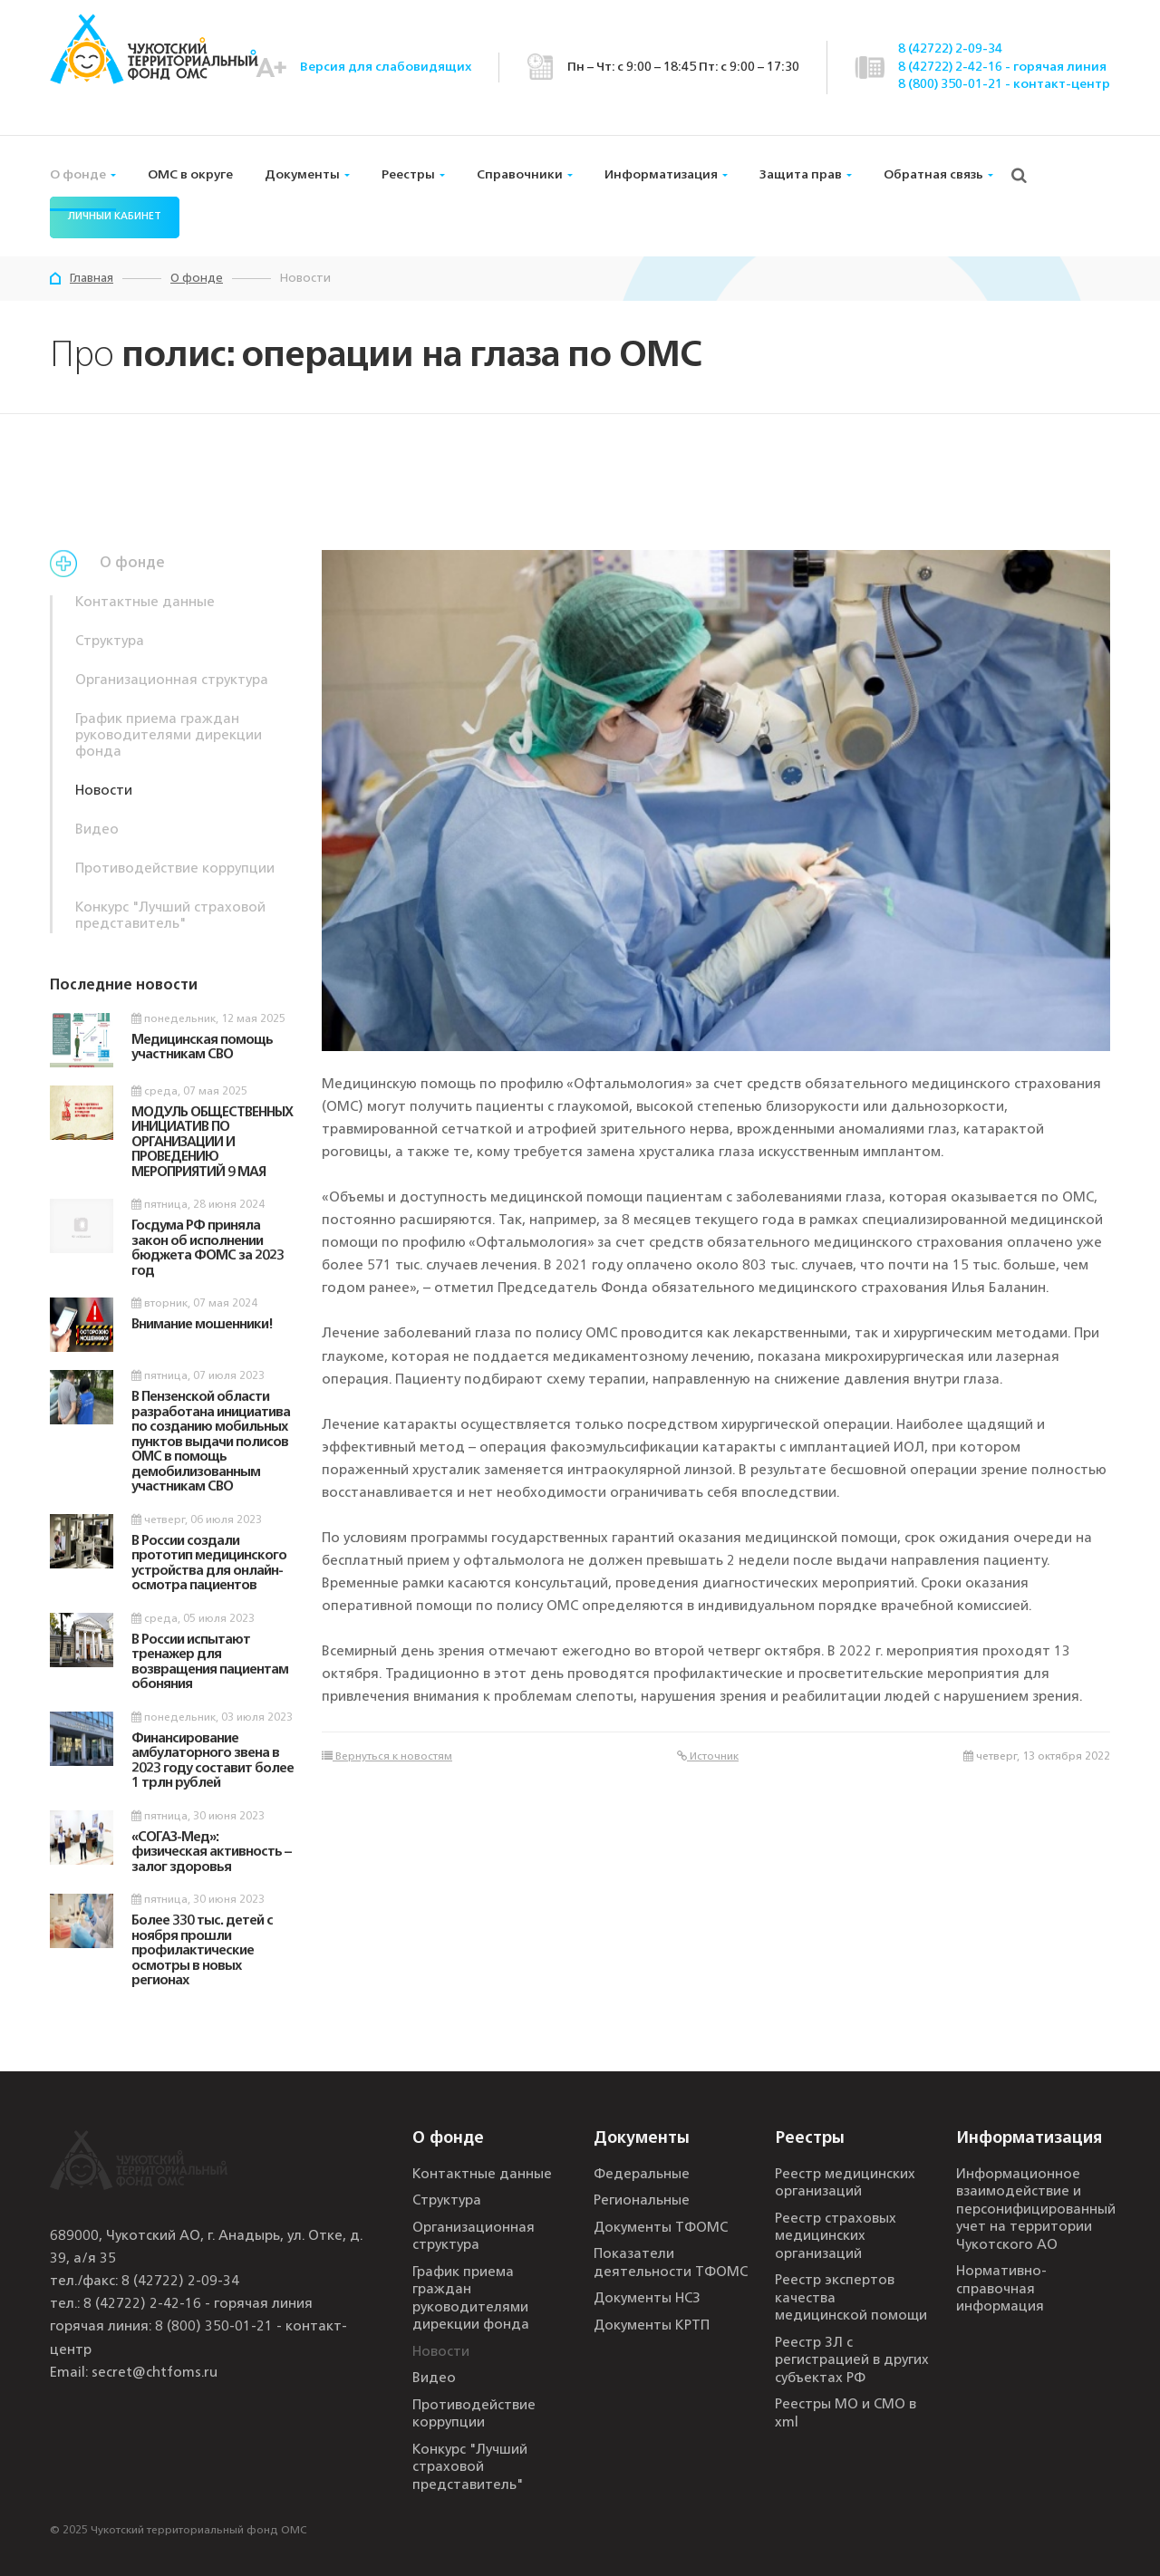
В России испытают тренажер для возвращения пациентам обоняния (209, 1663)
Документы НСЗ (647, 2299)
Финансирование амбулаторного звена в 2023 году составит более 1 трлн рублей (212, 1761)
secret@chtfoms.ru (155, 2373)
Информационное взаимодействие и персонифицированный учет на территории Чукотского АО (1036, 2210)
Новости (103, 791)
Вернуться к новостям (387, 1756)
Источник (708, 1756)
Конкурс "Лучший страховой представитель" (170, 916)
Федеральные (642, 2175)
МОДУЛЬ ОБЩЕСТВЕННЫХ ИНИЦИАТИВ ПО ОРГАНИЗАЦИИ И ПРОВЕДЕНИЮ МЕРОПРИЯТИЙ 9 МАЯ (212, 1143)
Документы (302, 175)
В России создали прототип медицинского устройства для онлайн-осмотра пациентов (208, 1564)
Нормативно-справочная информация (1001, 2289)
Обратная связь (933, 175)
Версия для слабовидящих (385, 67)
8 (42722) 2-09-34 (950, 49)
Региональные (642, 2201)
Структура (109, 642)
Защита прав (800, 175)
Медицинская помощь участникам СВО (202, 1048)
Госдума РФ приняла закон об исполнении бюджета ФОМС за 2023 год (207, 1249)
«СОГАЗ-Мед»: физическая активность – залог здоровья (211, 1853)
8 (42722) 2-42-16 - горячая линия (1002, 67)
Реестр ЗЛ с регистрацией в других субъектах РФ (852, 2361)
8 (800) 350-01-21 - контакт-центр (1004, 84)
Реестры (408, 175)
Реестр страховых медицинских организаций (835, 2237)
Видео (97, 830)
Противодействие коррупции (175, 869)
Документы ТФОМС (661, 2228)
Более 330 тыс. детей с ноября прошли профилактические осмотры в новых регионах (202, 1951)
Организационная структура (171, 681)
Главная (91, 279)
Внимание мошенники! (202, 1325)
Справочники (520, 175)
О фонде (78, 175)
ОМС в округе (190, 175)
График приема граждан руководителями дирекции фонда (168, 736)
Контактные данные (145, 603)
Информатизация (661, 175)
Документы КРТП (652, 2326)
